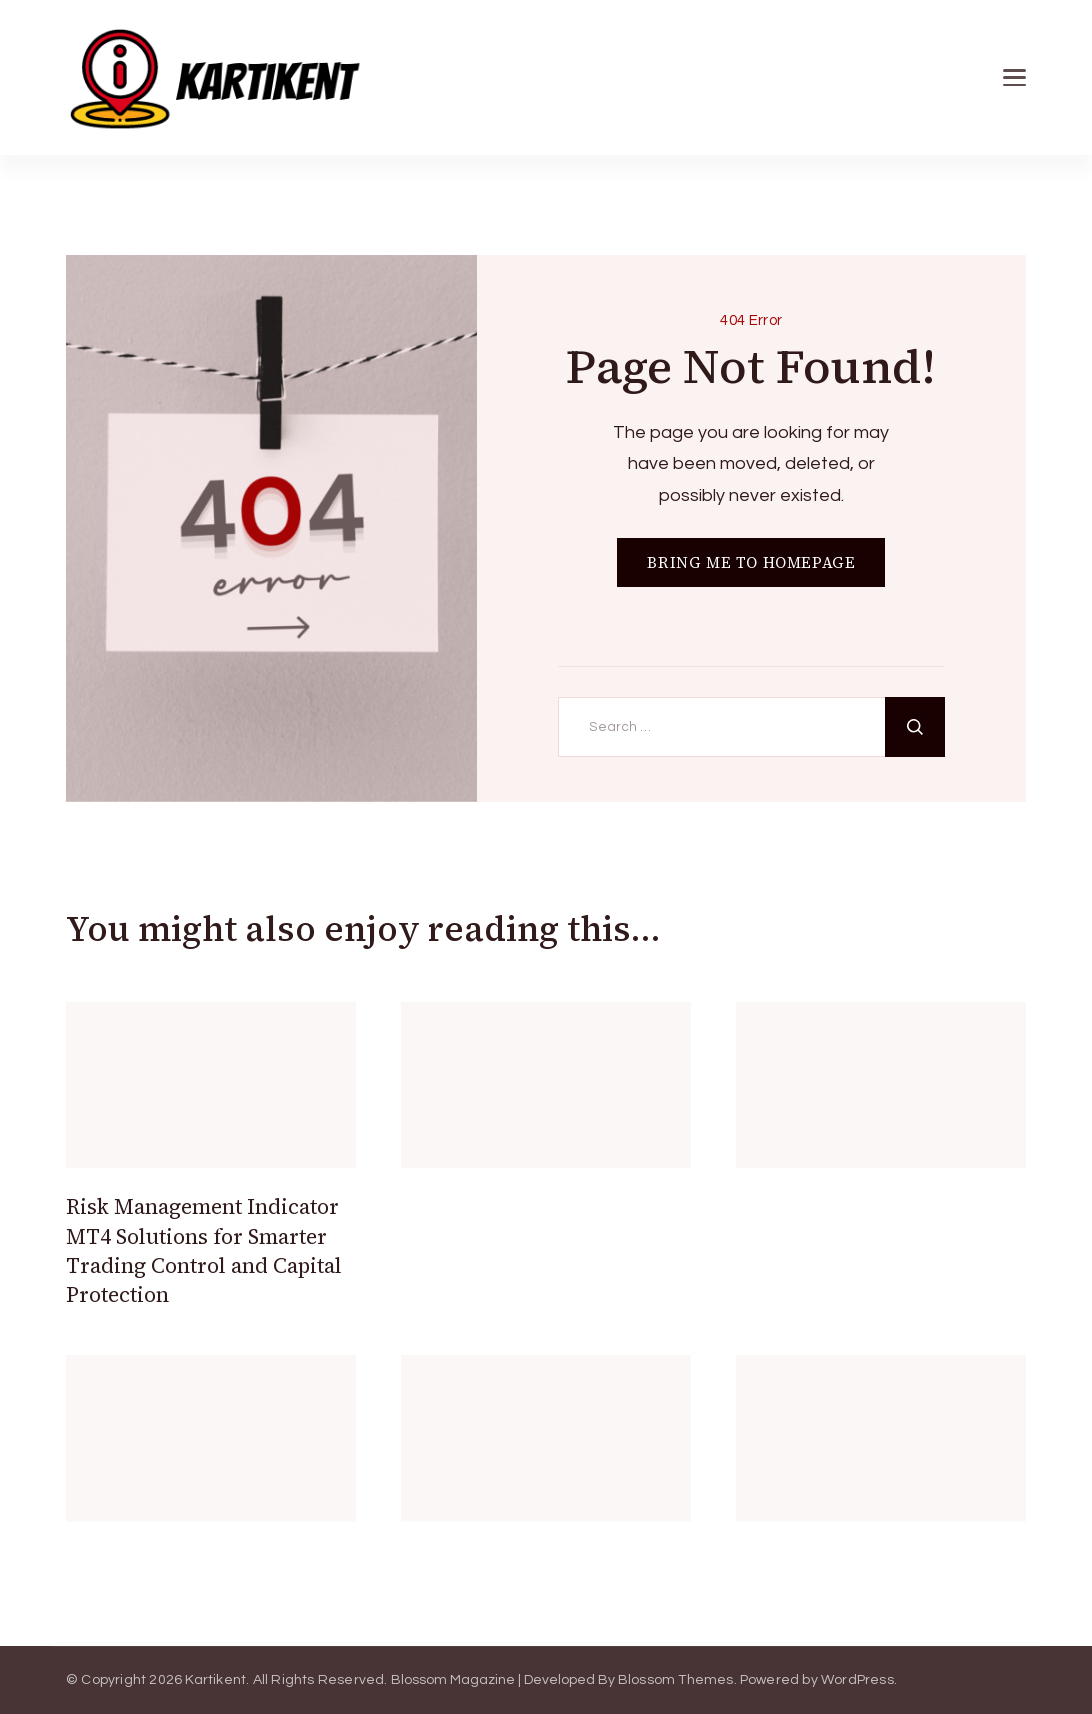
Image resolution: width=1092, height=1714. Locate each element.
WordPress (857, 1680)
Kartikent (215, 1680)
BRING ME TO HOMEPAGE (751, 562)
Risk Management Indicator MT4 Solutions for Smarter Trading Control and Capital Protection (204, 1250)
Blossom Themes (676, 1680)
